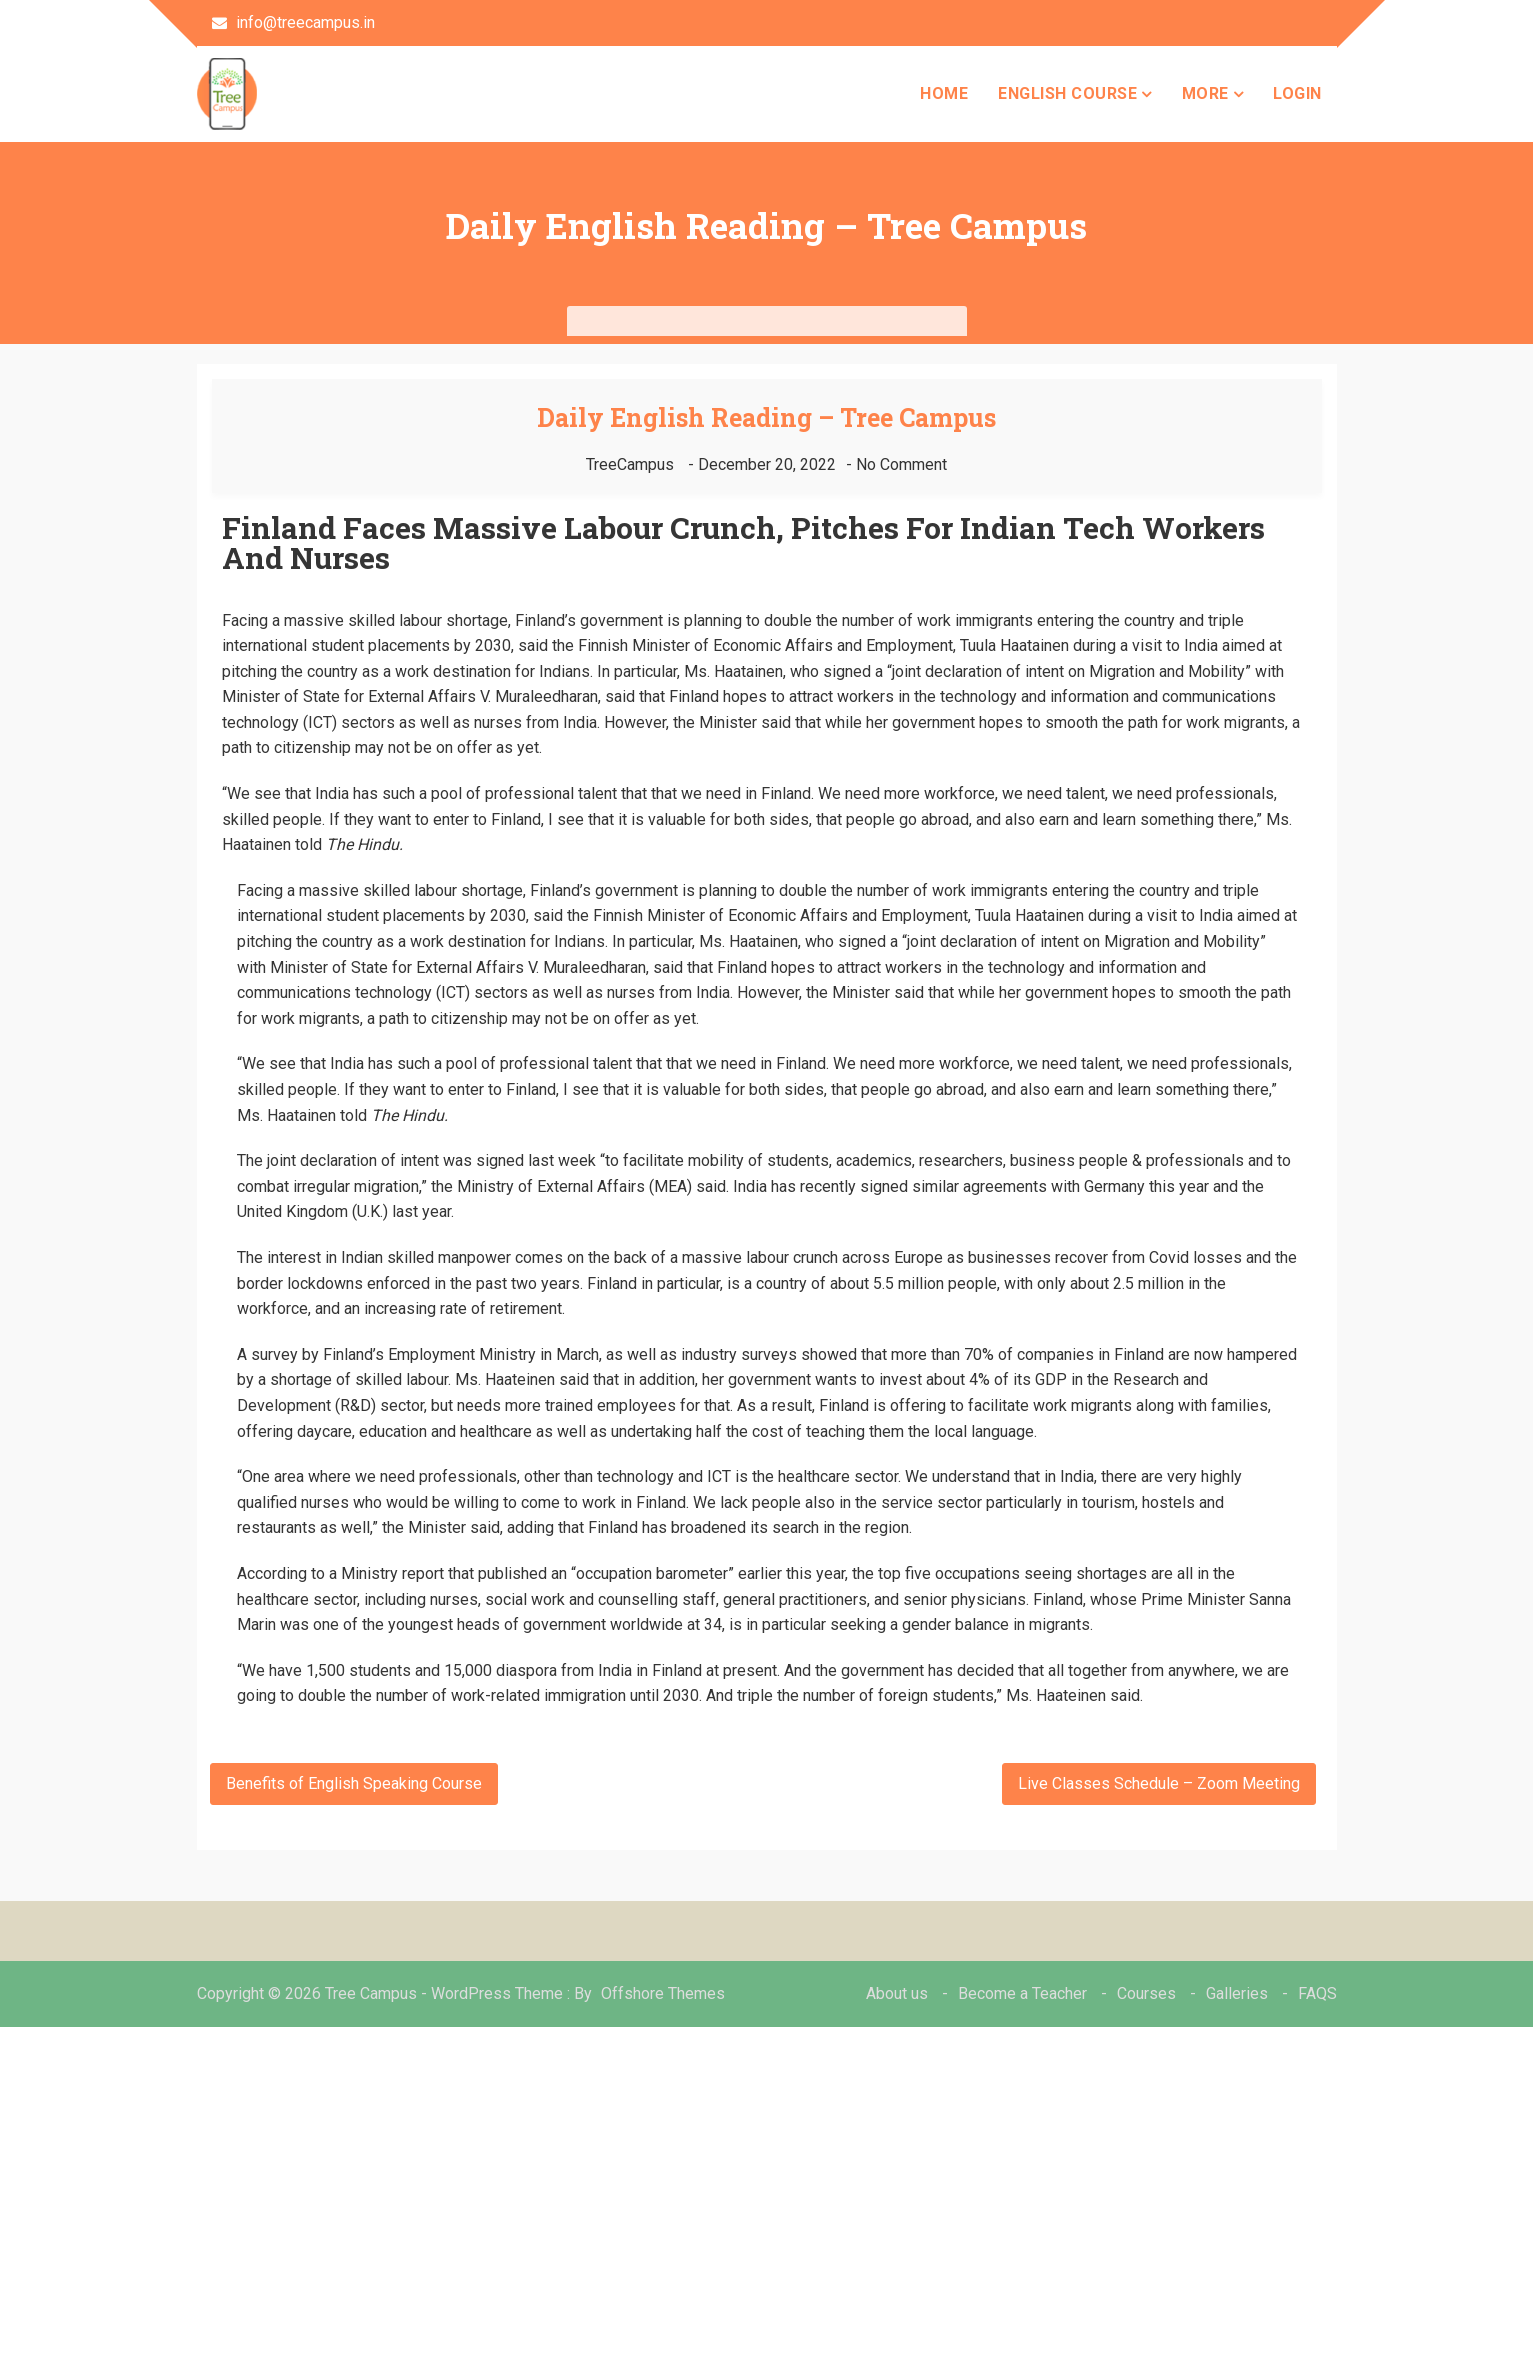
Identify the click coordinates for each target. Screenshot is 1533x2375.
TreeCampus (630, 464)
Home (944, 93)
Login (1297, 93)
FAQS (1317, 1993)
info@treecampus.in (293, 22)
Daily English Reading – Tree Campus (766, 417)
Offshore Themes (663, 1993)
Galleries (1237, 1993)
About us (897, 1993)
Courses (1146, 1993)
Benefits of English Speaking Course (354, 1783)
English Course (1067, 93)
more (1205, 93)
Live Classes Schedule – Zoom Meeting (1159, 1783)
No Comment (901, 464)
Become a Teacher (1022, 1993)
